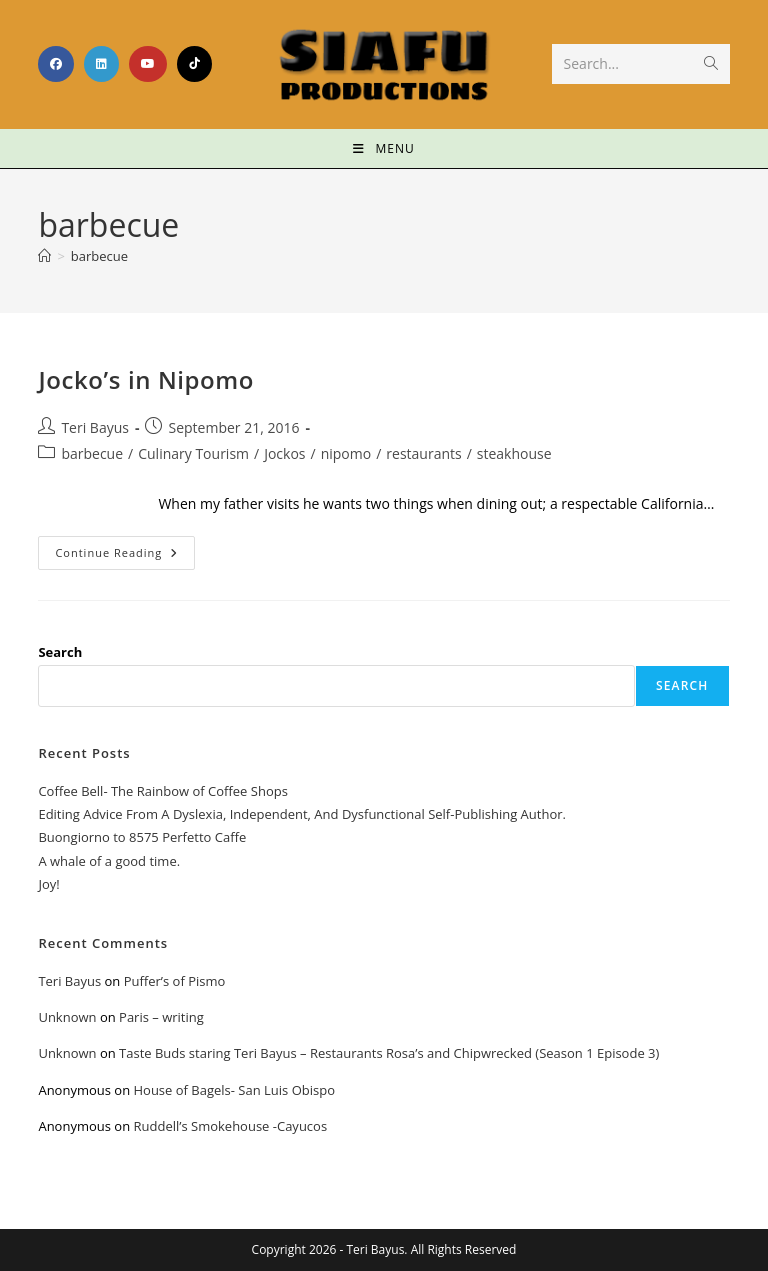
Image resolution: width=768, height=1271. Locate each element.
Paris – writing (161, 1017)
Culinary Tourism (193, 453)
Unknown (67, 1017)
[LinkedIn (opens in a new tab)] (101, 64)
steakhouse (514, 453)
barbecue (99, 256)
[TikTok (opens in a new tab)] (194, 64)
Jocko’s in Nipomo (146, 379)
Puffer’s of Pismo (175, 981)
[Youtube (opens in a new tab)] (148, 64)
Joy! (48, 884)
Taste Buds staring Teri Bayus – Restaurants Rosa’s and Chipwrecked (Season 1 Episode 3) (389, 1053)
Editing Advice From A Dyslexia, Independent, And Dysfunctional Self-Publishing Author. (302, 814)
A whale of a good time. (109, 861)
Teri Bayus (95, 427)
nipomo (346, 453)
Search (60, 652)
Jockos (284, 453)
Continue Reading (125, 548)
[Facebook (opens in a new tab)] (56, 64)
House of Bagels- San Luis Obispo (233, 1090)
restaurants (423, 453)
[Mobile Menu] (383, 148)
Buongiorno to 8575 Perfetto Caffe (142, 837)
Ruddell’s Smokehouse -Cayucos (230, 1126)
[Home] (44, 256)
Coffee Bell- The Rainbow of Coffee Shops (162, 791)
